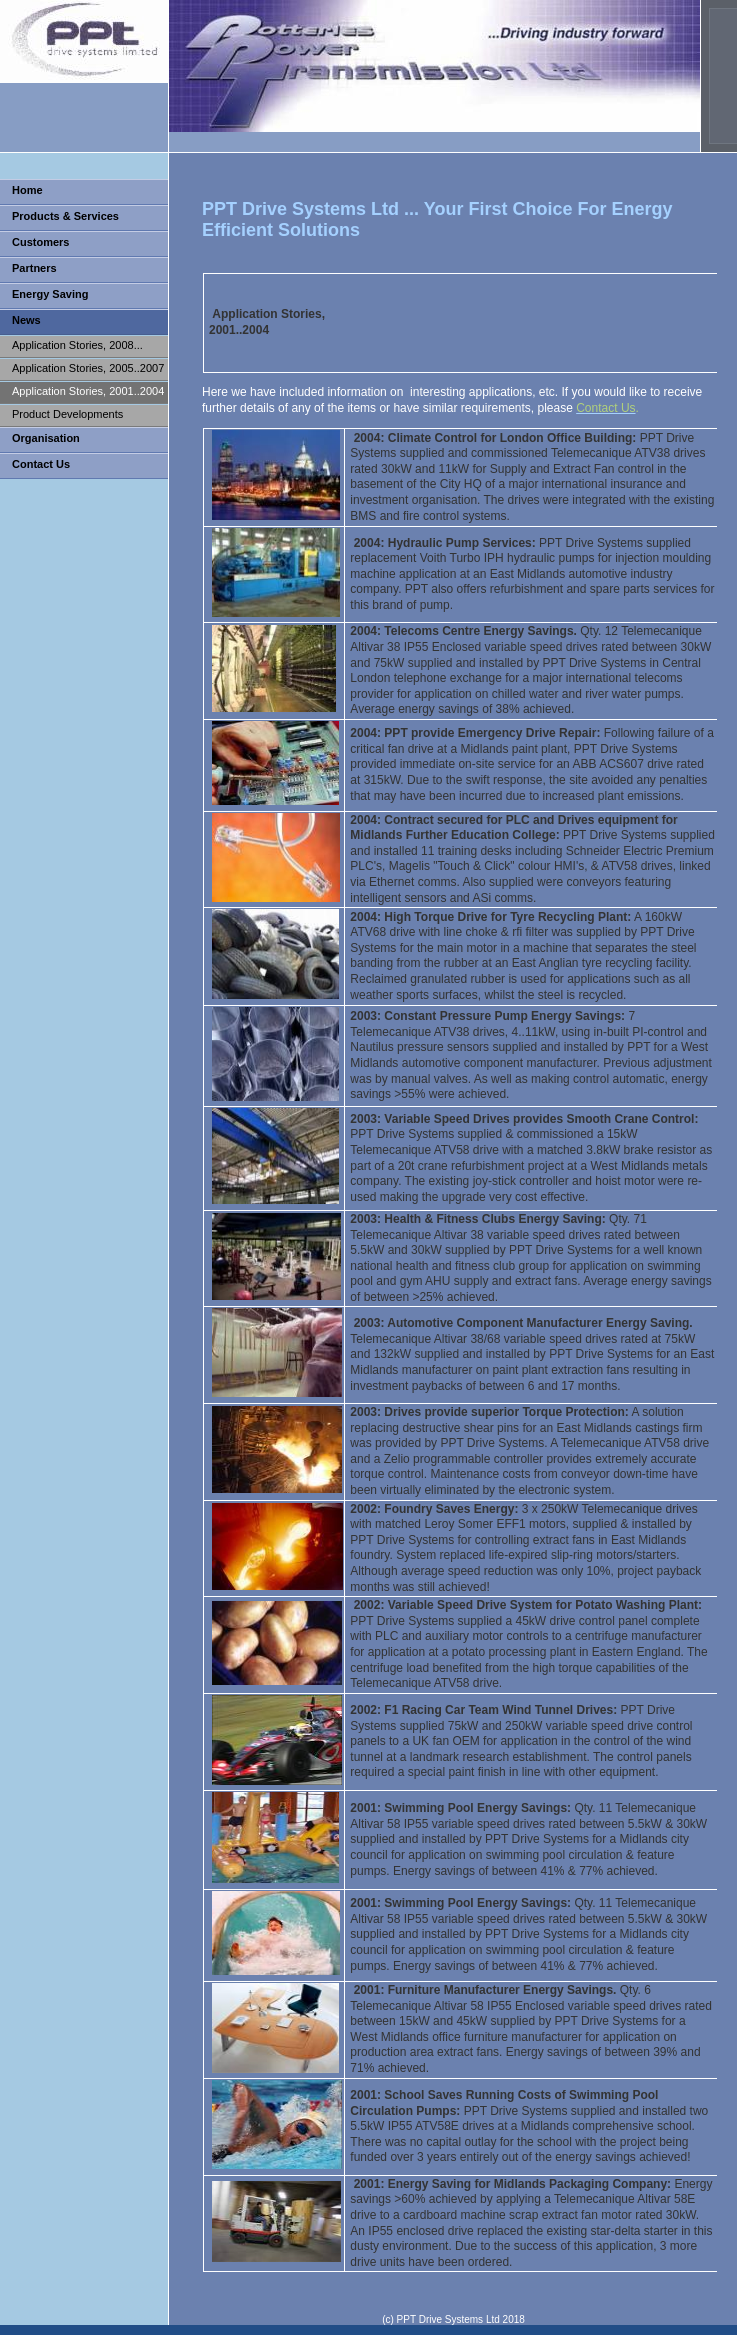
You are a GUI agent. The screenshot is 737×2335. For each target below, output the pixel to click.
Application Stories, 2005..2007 (88, 368)
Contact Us (41, 464)
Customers (40, 242)
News (26, 320)
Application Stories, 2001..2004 (88, 391)
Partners (34, 268)
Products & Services (65, 216)
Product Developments (67, 414)
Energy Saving (50, 294)
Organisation (46, 438)
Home (27, 190)
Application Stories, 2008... (77, 345)
